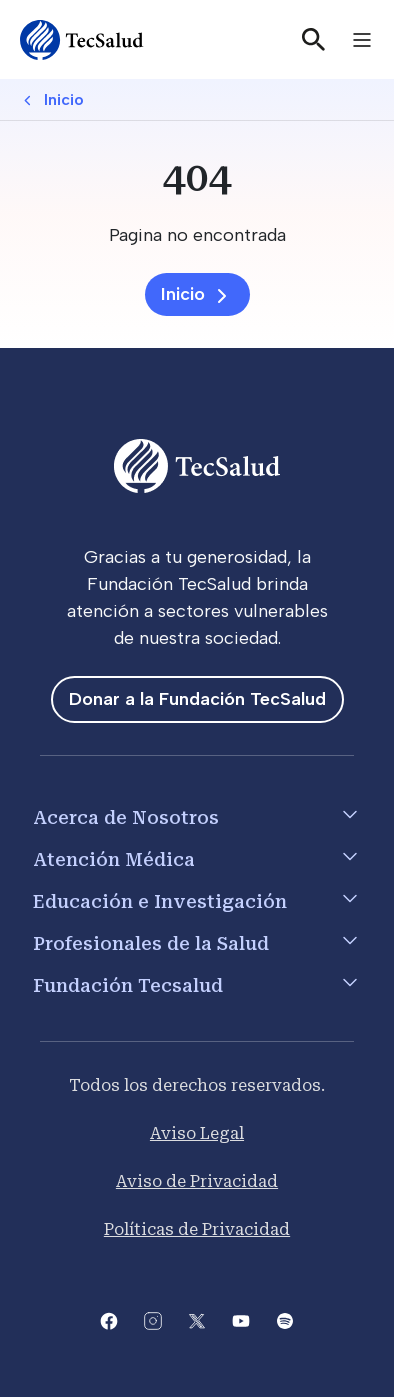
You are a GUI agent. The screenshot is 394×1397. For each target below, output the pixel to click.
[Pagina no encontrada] (197, 235)
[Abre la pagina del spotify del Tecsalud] (285, 1319)
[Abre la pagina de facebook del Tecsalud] (109, 1319)
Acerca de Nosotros (126, 817)
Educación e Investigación (160, 901)
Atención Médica (114, 859)
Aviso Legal (197, 1133)
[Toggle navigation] (362, 40)
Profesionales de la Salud (151, 943)
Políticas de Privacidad (197, 1229)
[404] (197, 177)
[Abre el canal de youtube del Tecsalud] (241, 1319)
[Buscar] (314, 40)
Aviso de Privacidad (197, 1181)
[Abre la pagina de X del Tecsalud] (197, 1319)
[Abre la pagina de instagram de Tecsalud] (153, 1319)
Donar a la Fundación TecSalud (197, 699)
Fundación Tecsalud (128, 985)
